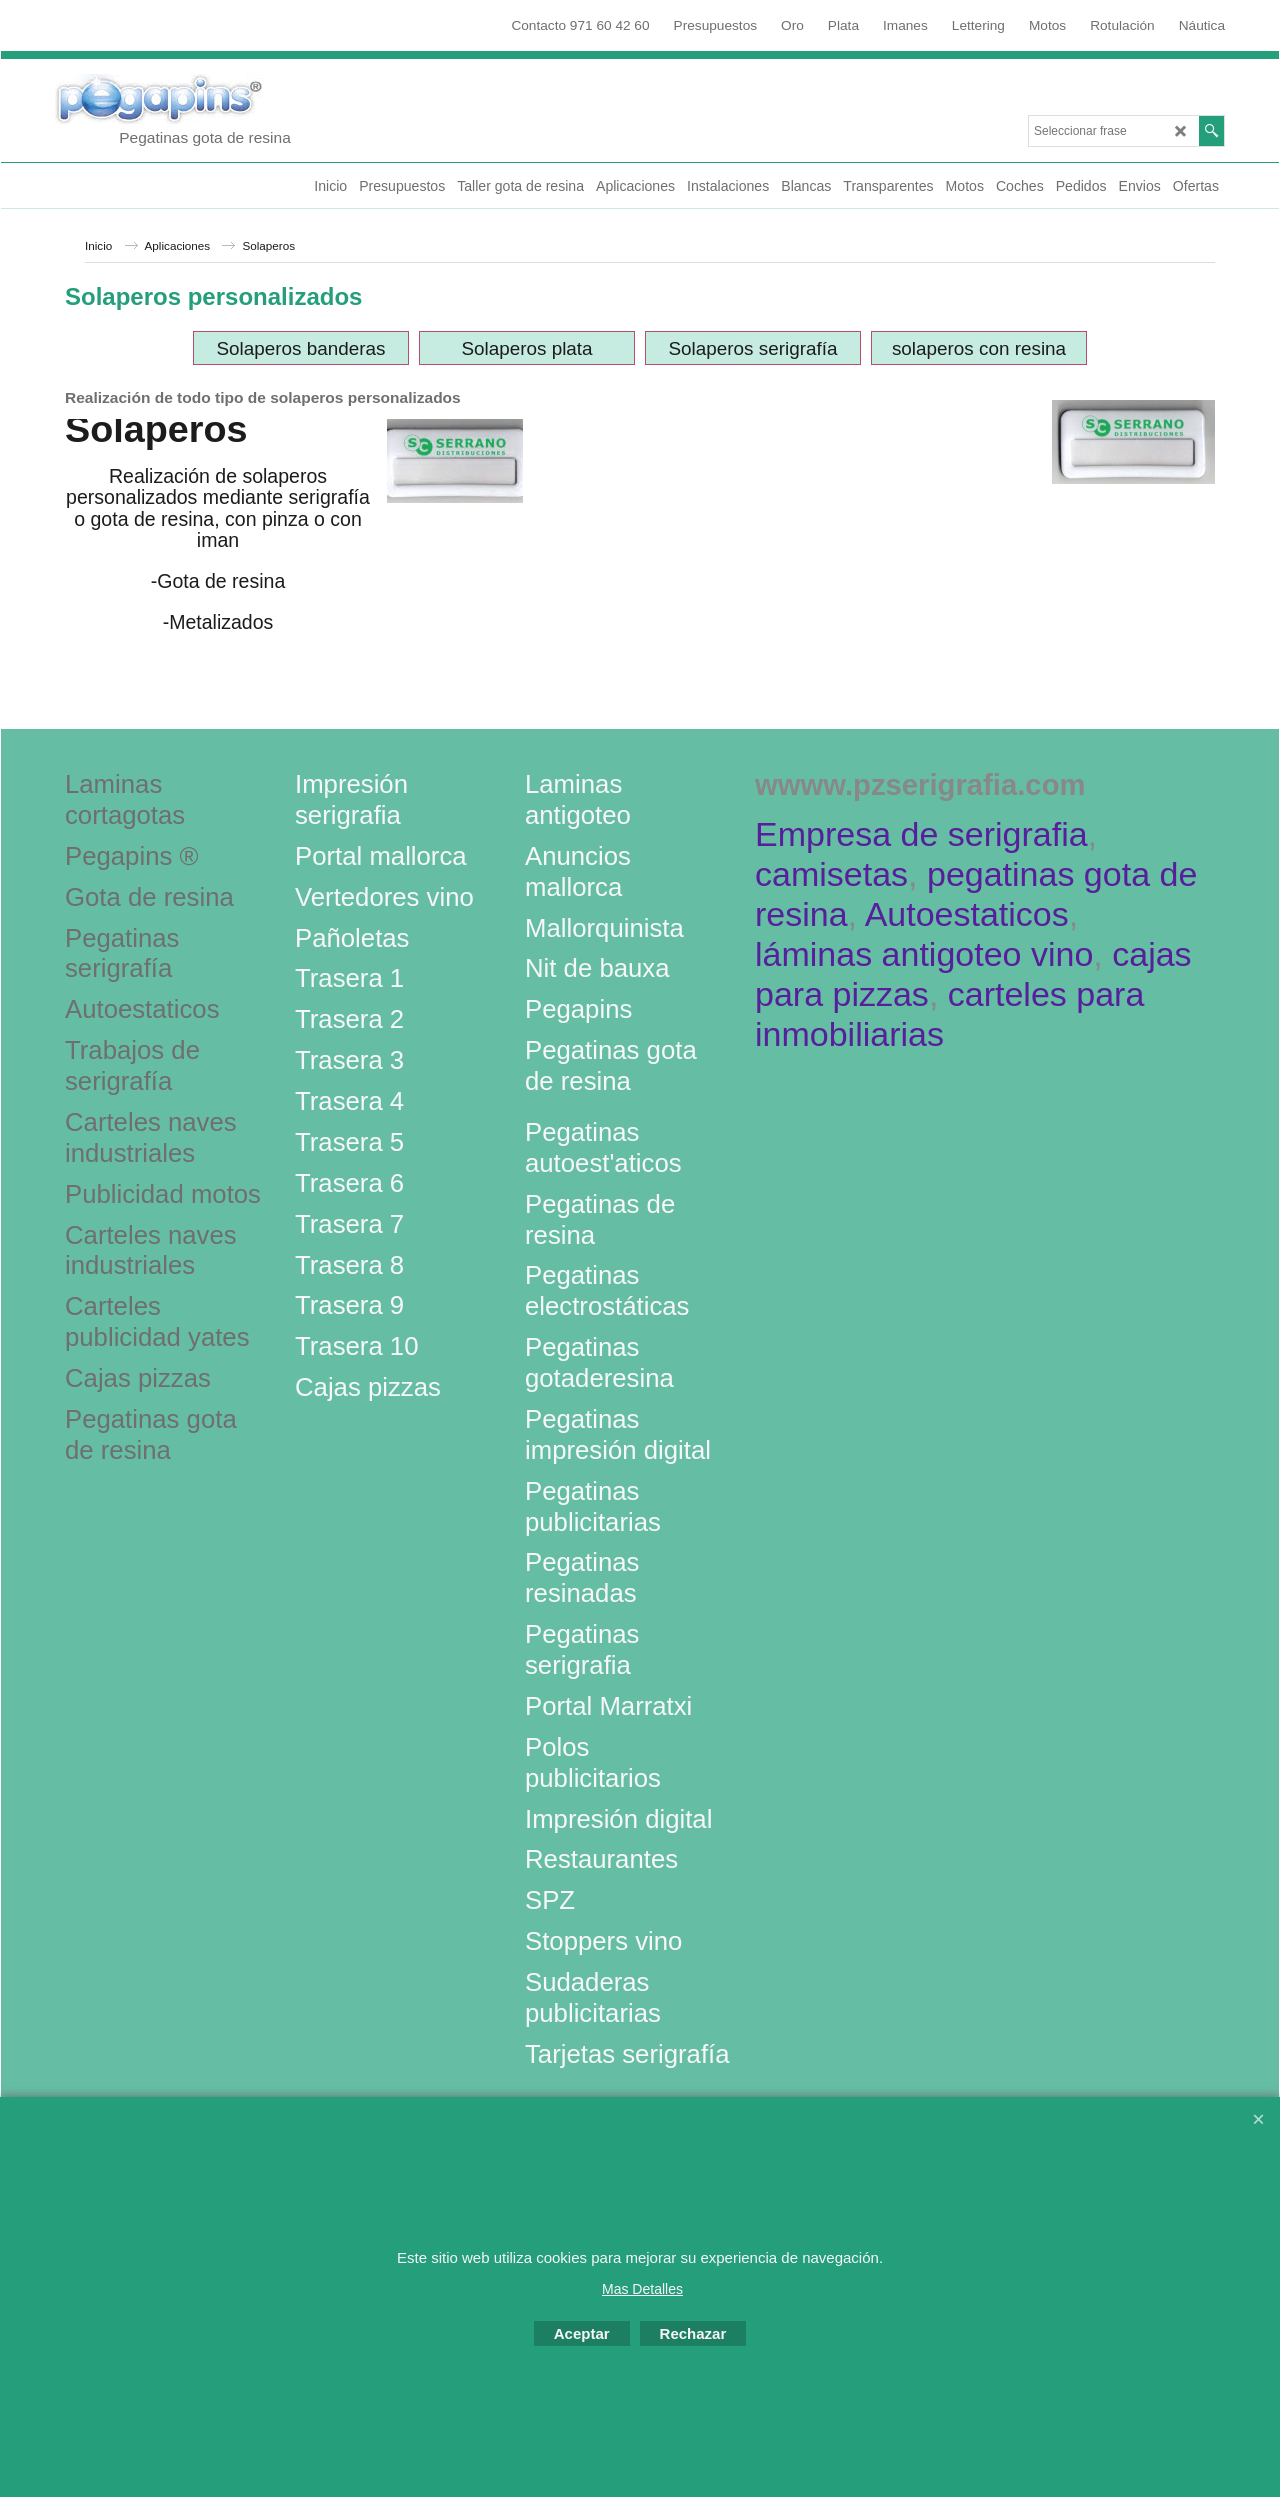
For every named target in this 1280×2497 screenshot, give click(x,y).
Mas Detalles (642, 2289)
